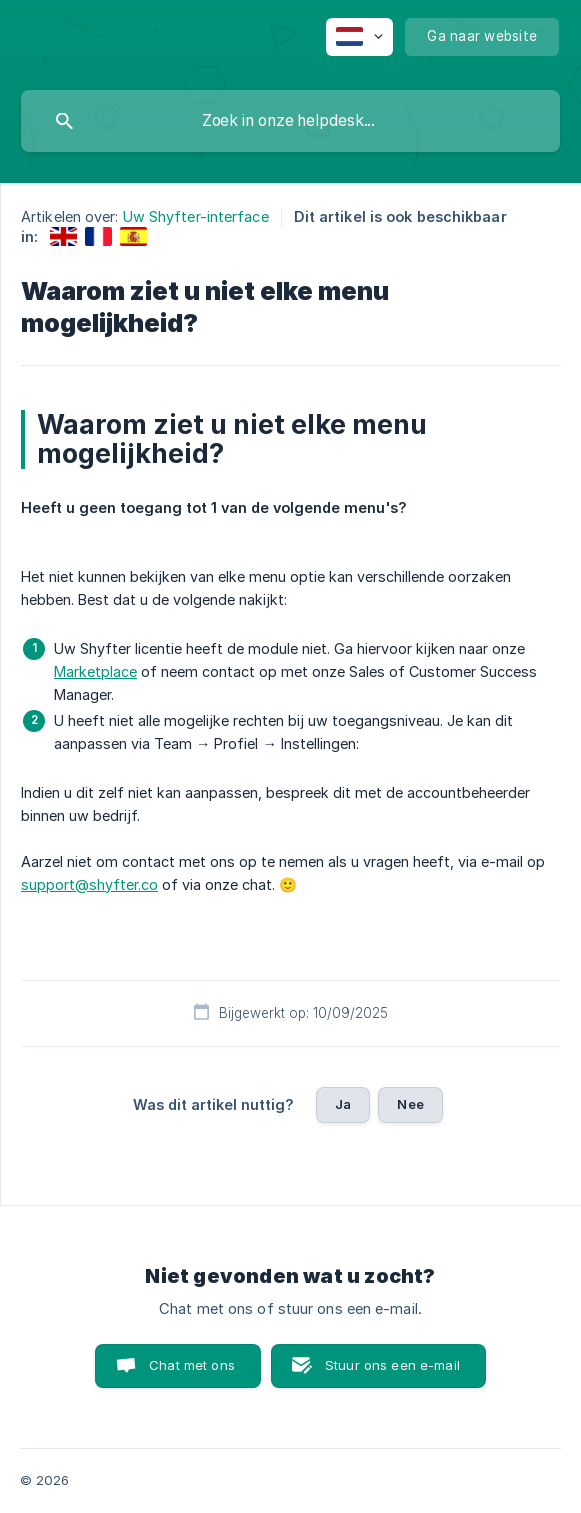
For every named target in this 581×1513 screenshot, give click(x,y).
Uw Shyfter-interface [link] (196, 216)
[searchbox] (290, 121)
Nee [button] (410, 1104)
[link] (63, 236)
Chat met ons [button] (192, 1365)
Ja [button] (343, 1104)
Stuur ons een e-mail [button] (392, 1365)
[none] (359, 37)
